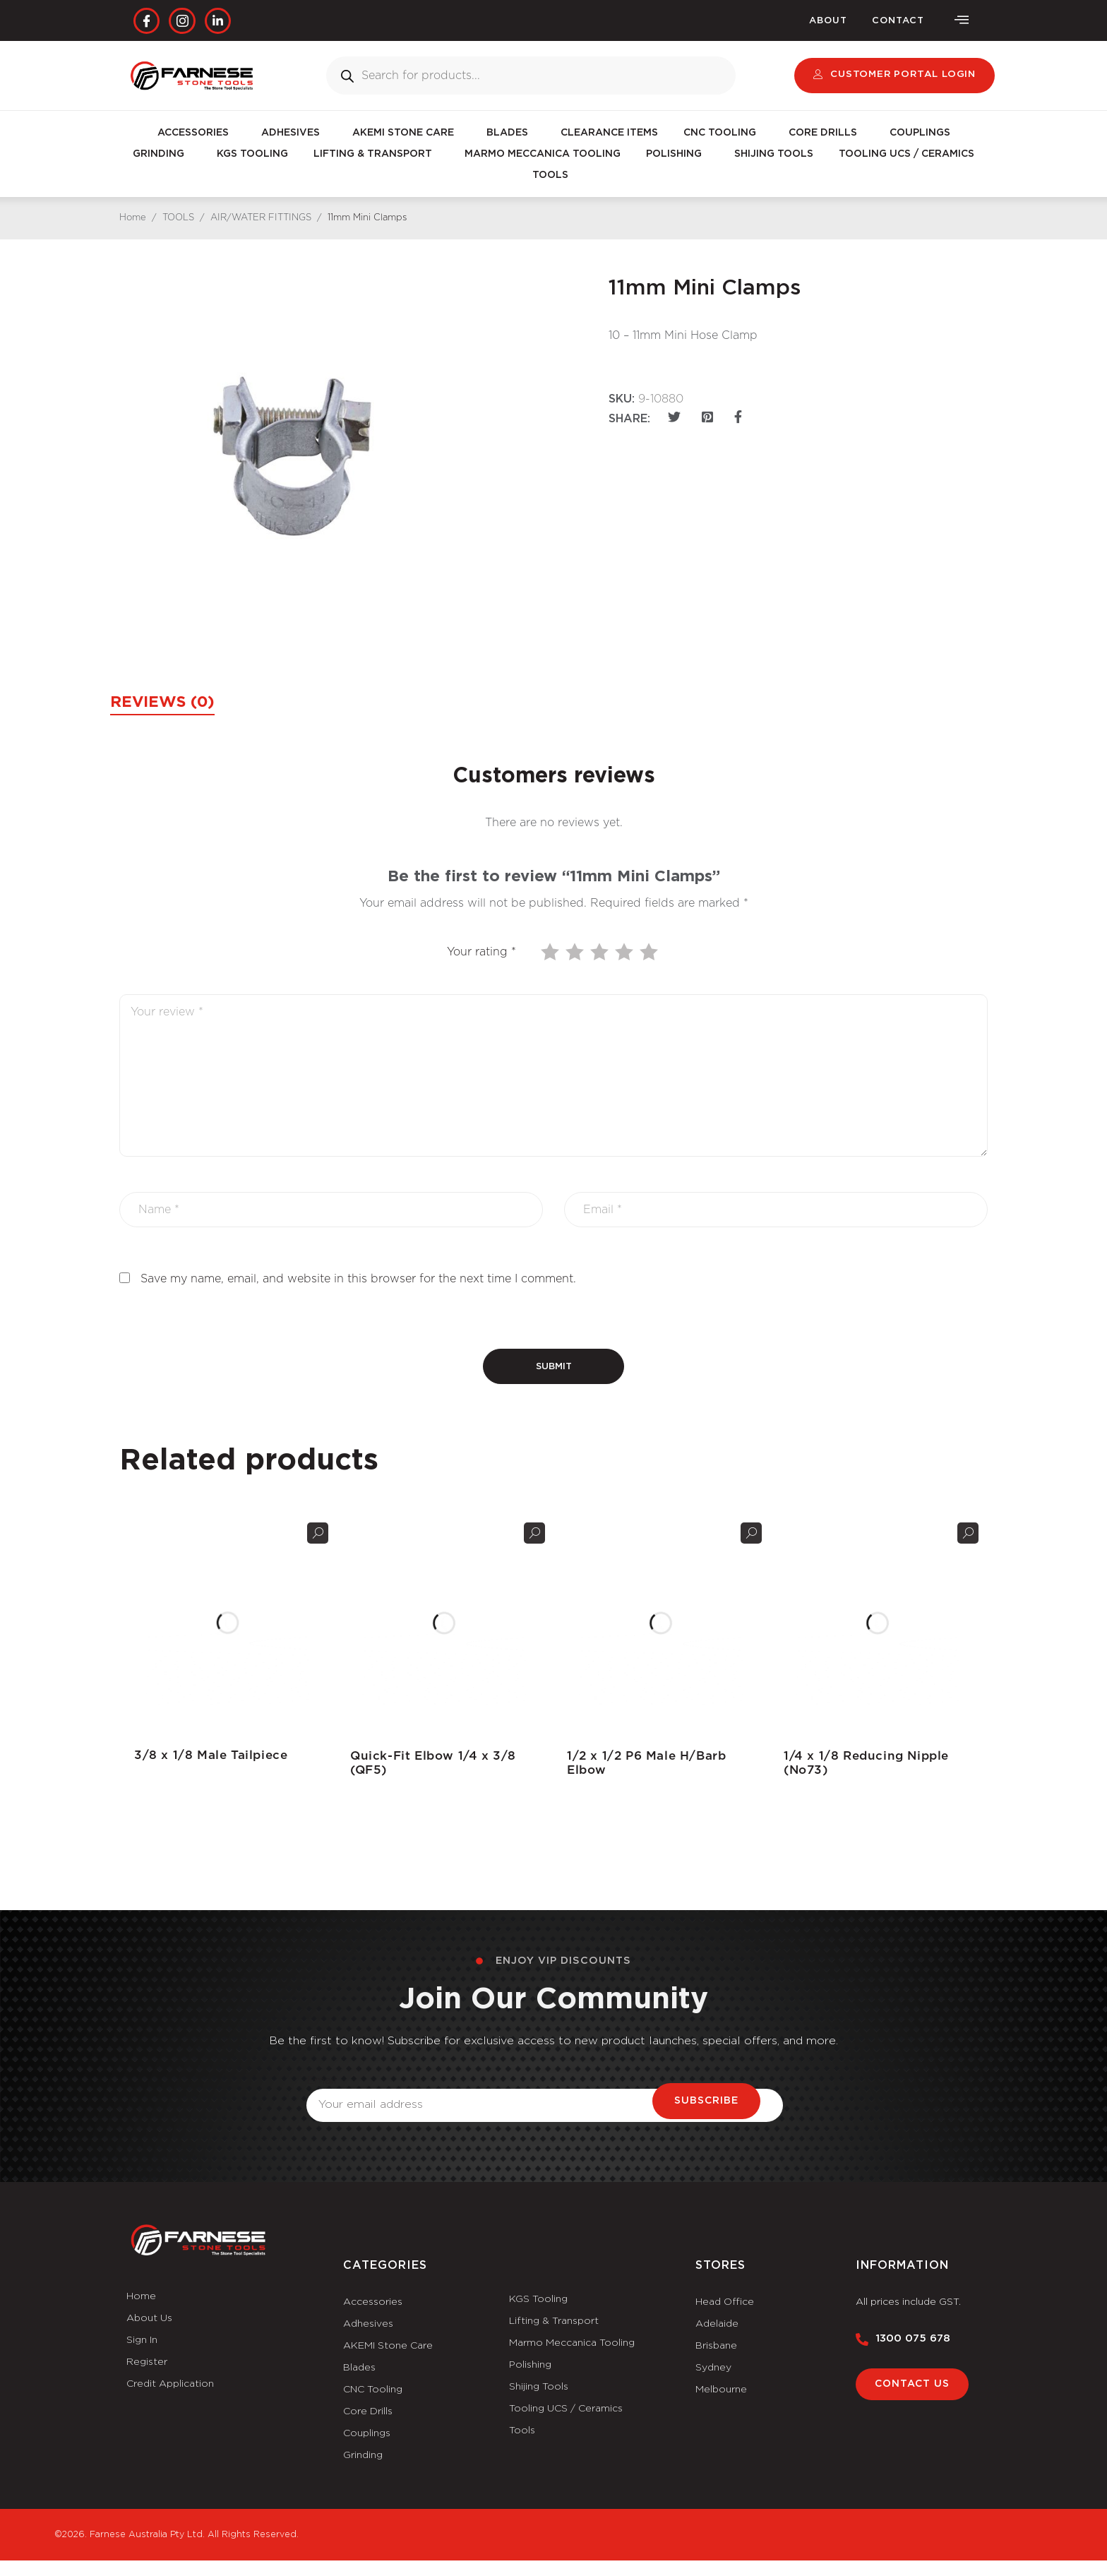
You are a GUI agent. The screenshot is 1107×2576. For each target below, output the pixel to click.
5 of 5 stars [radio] (650, 952)
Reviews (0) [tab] (172, 702)
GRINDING (162, 155)
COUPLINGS (920, 133)
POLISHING (677, 155)
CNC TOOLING (723, 133)
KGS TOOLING (252, 155)
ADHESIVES (294, 133)
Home (132, 218)
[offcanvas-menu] (962, 21)
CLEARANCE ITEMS (609, 133)
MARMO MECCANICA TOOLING (543, 155)
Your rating (481, 952)
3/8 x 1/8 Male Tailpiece (205, 1755)
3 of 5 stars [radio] (600, 952)
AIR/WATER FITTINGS (260, 218)
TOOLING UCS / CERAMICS (906, 155)
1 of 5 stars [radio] (551, 952)
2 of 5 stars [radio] (576, 952)
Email (321, 2081)
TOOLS (553, 176)
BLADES (510, 133)
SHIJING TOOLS (773, 155)
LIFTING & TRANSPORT (376, 155)
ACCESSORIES (196, 133)
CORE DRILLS (826, 133)
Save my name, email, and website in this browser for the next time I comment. (358, 1278)
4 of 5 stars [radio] (625, 952)
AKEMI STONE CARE (406, 133)
